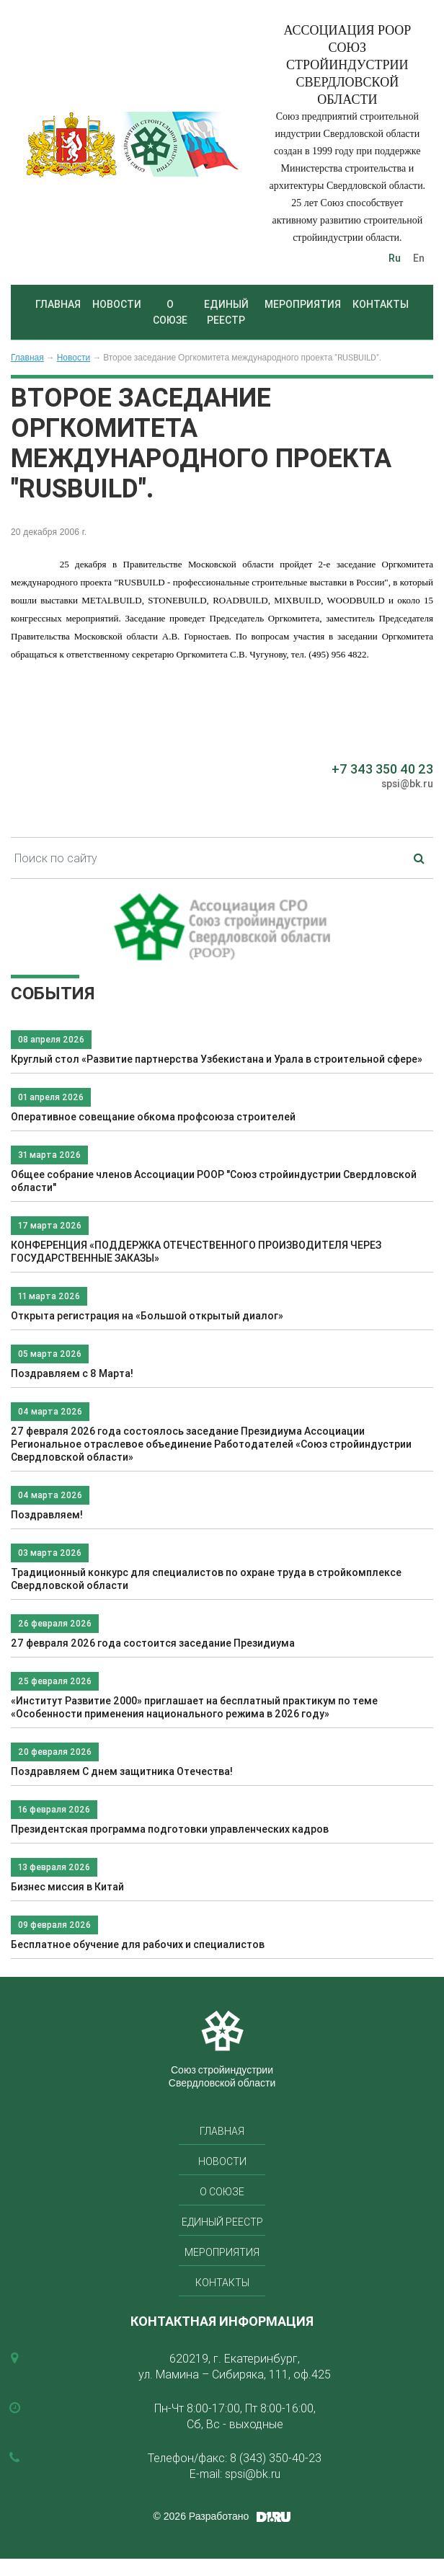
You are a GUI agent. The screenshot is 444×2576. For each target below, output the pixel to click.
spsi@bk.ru (407, 783)
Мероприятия (303, 304)
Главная (58, 304)
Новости (116, 304)
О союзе (170, 312)
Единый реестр (226, 312)
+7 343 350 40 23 (382, 769)
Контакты (380, 304)
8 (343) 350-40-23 (275, 2458)
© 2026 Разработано (201, 2516)
